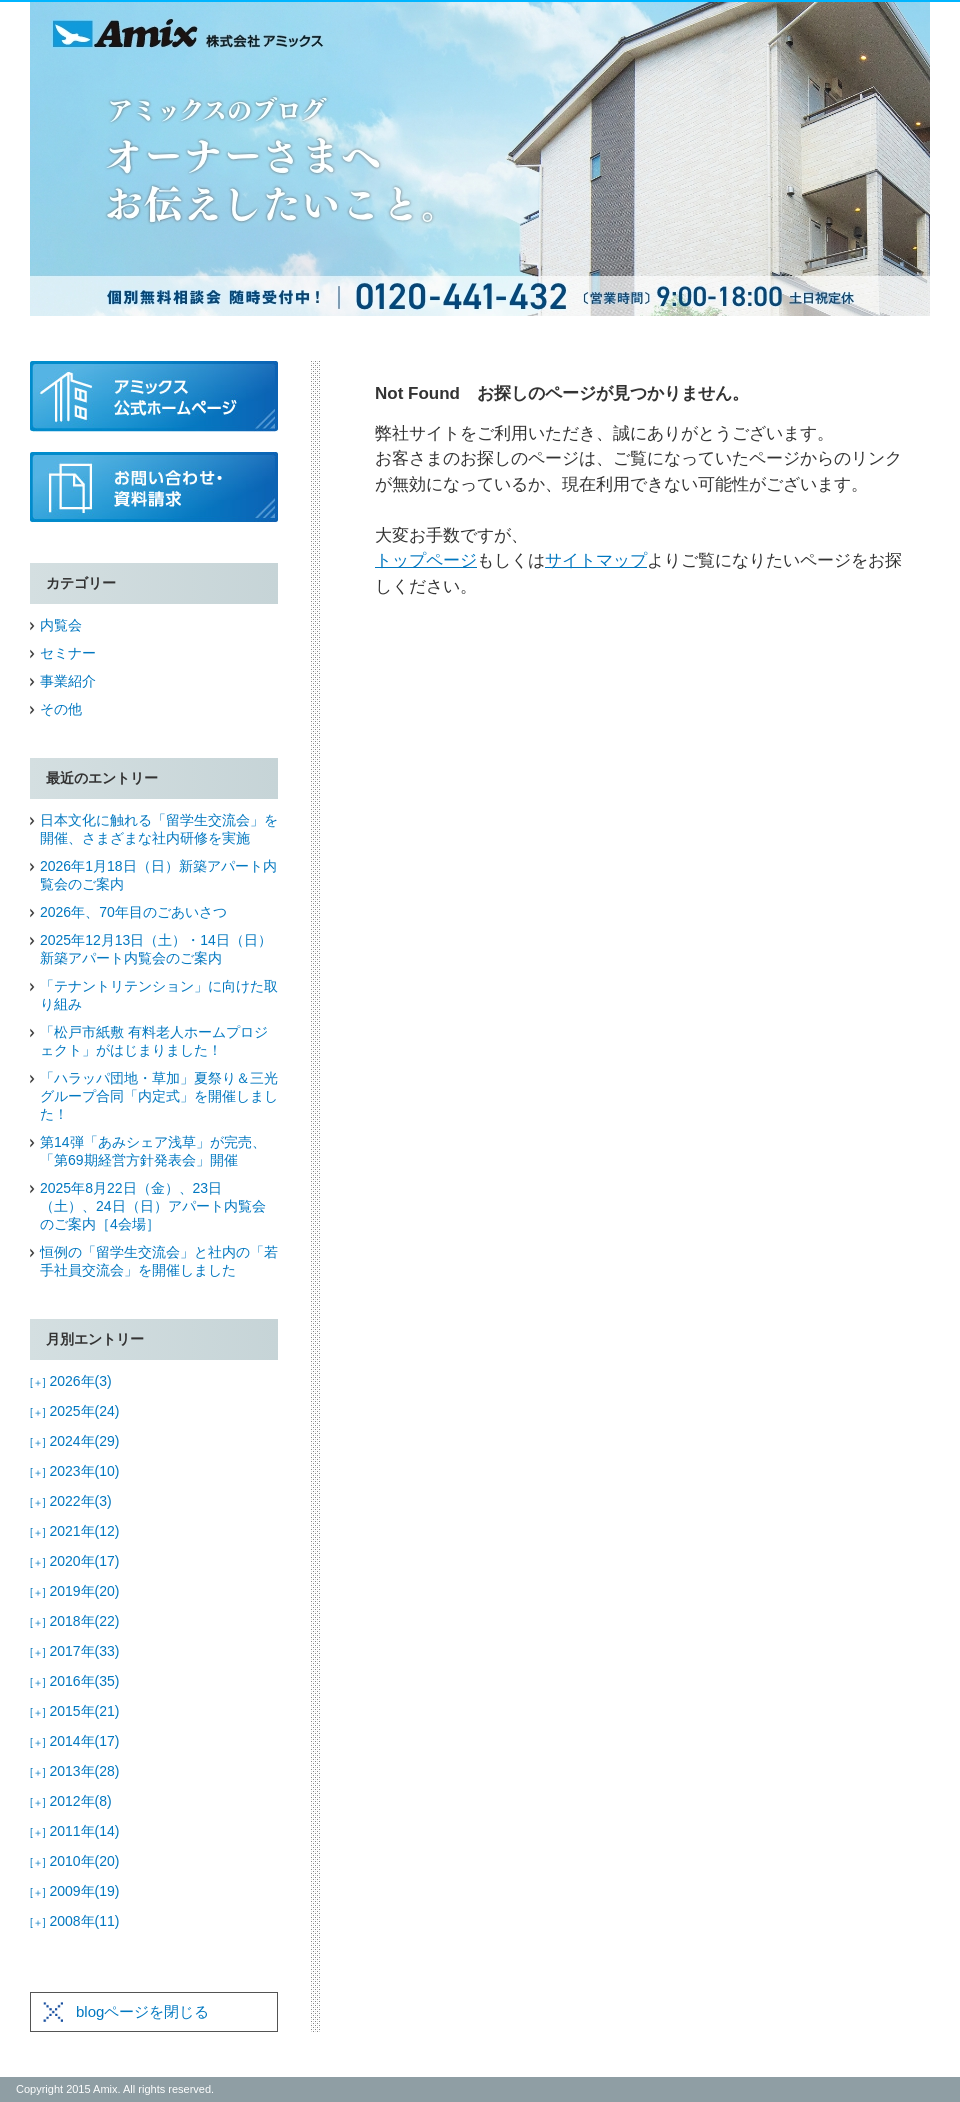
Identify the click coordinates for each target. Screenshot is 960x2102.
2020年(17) (75, 1561)
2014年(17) (75, 1741)
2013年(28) (75, 1771)
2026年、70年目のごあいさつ (133, 912)
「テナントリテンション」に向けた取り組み (159, 995)
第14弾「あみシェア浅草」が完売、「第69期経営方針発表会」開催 (153, 1151)
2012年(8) (71, 1801)
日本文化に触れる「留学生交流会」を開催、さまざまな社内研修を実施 (159, 829)
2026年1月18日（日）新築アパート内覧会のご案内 (158, 875)
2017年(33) (75, 1651)
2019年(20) (75, 1591)
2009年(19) (75, 1891)
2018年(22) (75, 1621)
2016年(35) (75, 1681)
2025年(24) (75, 1411)
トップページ (426, 560)
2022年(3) (71, 1501)
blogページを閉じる (142, 2011)
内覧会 (61, 625)
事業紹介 (68, 681)
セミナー (68, 653)
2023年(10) (75, 1471)
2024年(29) (75, 1441)
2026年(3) (71, 1381)
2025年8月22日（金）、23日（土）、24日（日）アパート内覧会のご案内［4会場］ (153, 1206)
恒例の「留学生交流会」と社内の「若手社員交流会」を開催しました (159, 1261)
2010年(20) (75, 1861)
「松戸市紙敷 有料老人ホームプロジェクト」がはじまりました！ (154, 1041)
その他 (61, 709)
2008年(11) (75, 1921)
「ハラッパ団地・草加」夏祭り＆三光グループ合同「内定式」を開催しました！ (159, 1096)
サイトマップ (596, 560)
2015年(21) (75, 1711)
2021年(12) (75, 1531)
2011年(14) (75, 1831)
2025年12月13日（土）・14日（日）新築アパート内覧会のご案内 (156, 949)
